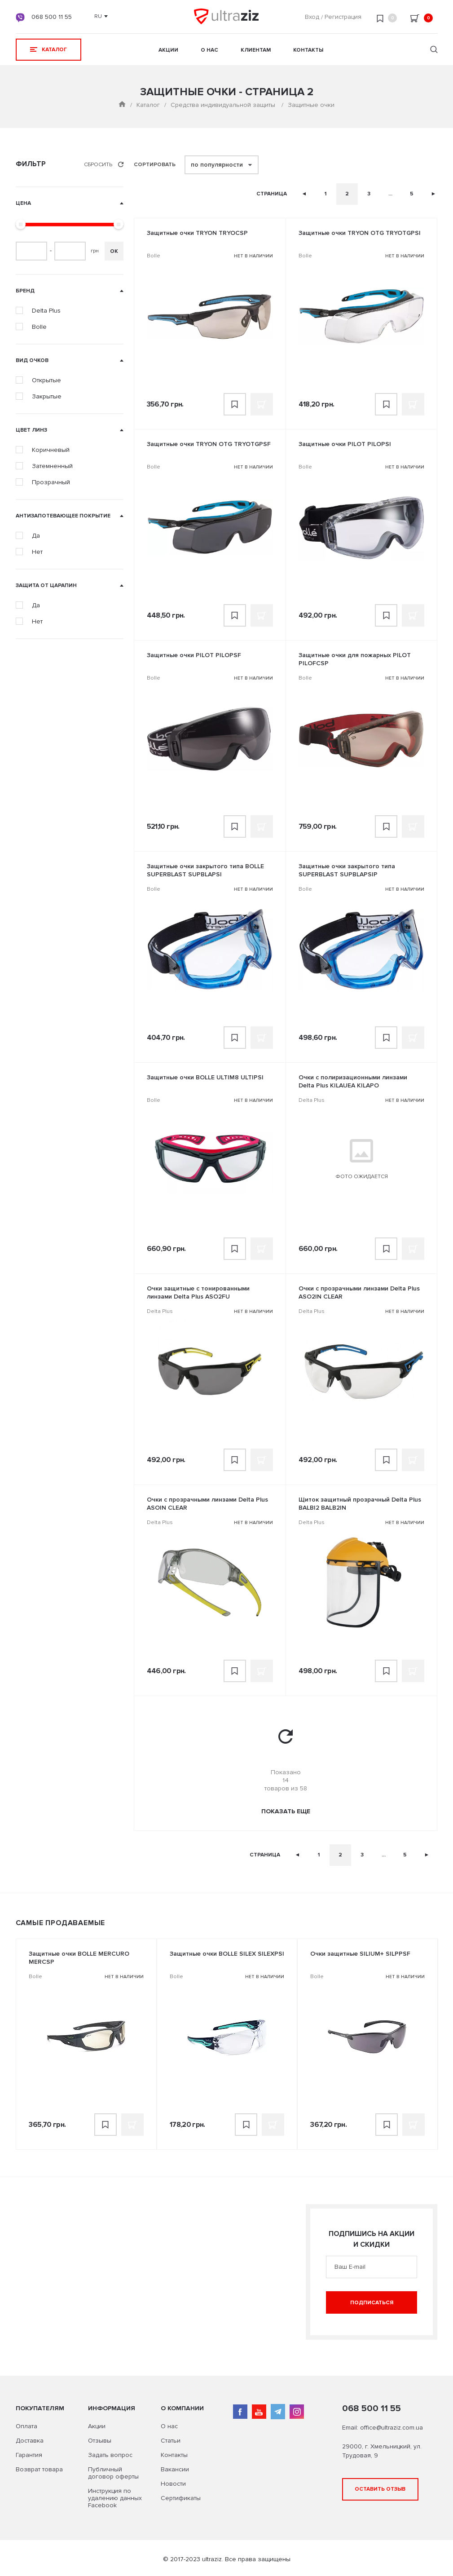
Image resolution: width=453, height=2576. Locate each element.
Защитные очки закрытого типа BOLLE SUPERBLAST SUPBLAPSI (205, 870)
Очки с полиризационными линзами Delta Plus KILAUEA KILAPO (353, 1081)
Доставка (30, 2440)
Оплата (26, 2426)
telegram (278, 2412)
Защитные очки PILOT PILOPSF (194, 655)
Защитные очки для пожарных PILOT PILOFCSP (355, 659)
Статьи (170, 2440)
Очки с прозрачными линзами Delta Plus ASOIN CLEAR (207, 1503)
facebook (240, 2412)
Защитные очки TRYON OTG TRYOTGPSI (360, 233)
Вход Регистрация (333, 17)
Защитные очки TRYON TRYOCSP (197, 233)
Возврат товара (39, 2469)
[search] (434, 50)
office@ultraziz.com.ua (391, 2427)
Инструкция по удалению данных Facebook (115, 2498)
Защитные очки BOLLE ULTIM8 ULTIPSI (205, 1077)
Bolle (153, 255)
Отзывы (99, 2440)
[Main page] (122, 105)
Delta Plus (312, 1100)
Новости (173, 2484)
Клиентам (256, 50)
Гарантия (29, 2455)
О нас (209, 50)
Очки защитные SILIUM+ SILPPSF (360, 1953)
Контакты (308, 50)
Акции (168, 50)
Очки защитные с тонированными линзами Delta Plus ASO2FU (198, 1292)
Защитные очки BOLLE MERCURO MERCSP (79, 1958)
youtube (259, 2412)
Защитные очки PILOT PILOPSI (345, 444)
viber (20, 17)
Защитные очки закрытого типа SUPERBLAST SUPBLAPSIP (347, 870)
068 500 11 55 (51, 17)
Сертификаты (181, 2498)
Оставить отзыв (380, 2489)
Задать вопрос (110, 2455)
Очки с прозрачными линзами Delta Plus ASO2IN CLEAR (359, 1292)
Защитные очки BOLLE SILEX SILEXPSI (227, 1953)
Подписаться (371, 2302)
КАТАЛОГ (48, 49)
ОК (114, 251)
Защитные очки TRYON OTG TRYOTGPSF (209, 444)
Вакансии (175, 2469)
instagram (297, 2412)
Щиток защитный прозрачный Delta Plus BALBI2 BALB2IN (360, 1503)
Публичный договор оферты (113, 2473)
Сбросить (103, 164)
